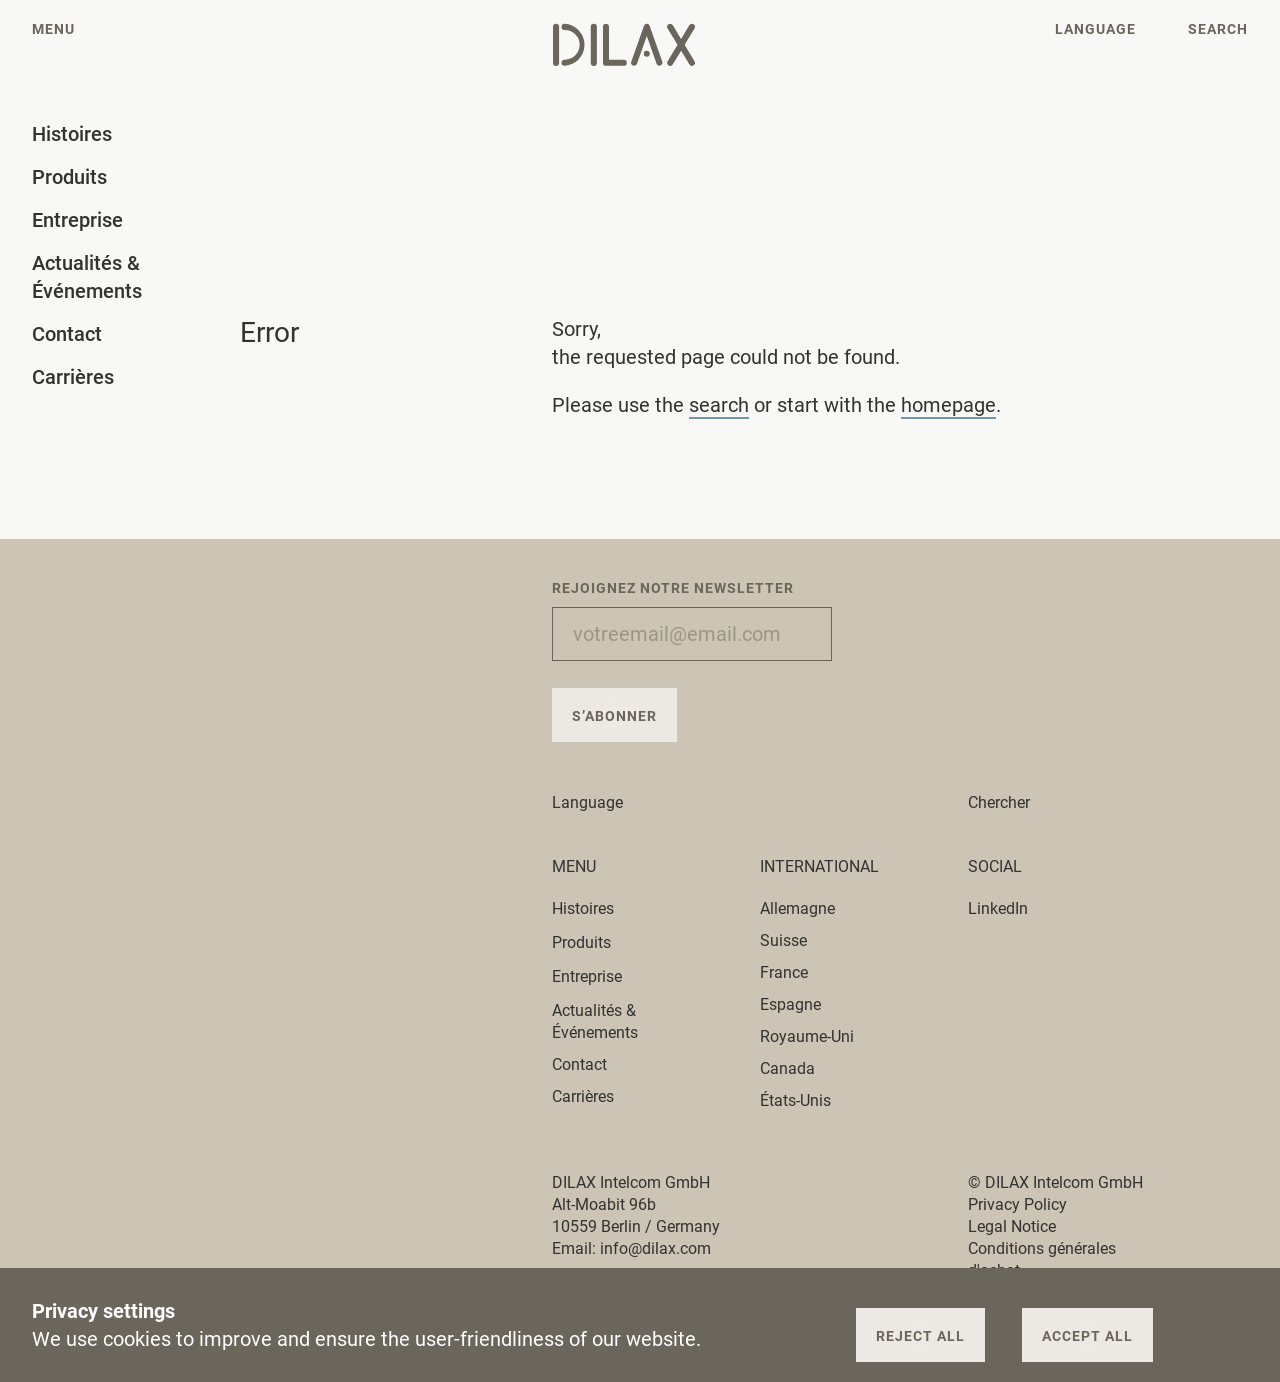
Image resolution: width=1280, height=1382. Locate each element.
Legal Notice (1012, 1226)
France (784, 972)
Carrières (583, 1096)
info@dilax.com (655, 1248)
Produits (593, 942)
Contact (579, 1064)
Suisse (783, 940)
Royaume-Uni (807, 1036)
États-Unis (795, 1100)
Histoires (594, 908)
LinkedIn (998, 908)
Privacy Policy (1017, 1204)
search (719, 405)
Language (599, 802)
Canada (787, 1068)
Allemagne (797, 908)
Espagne (790, 1004)
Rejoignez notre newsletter (673, 588)
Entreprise (598, 976)
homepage (948, 405)
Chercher (999, 802)
